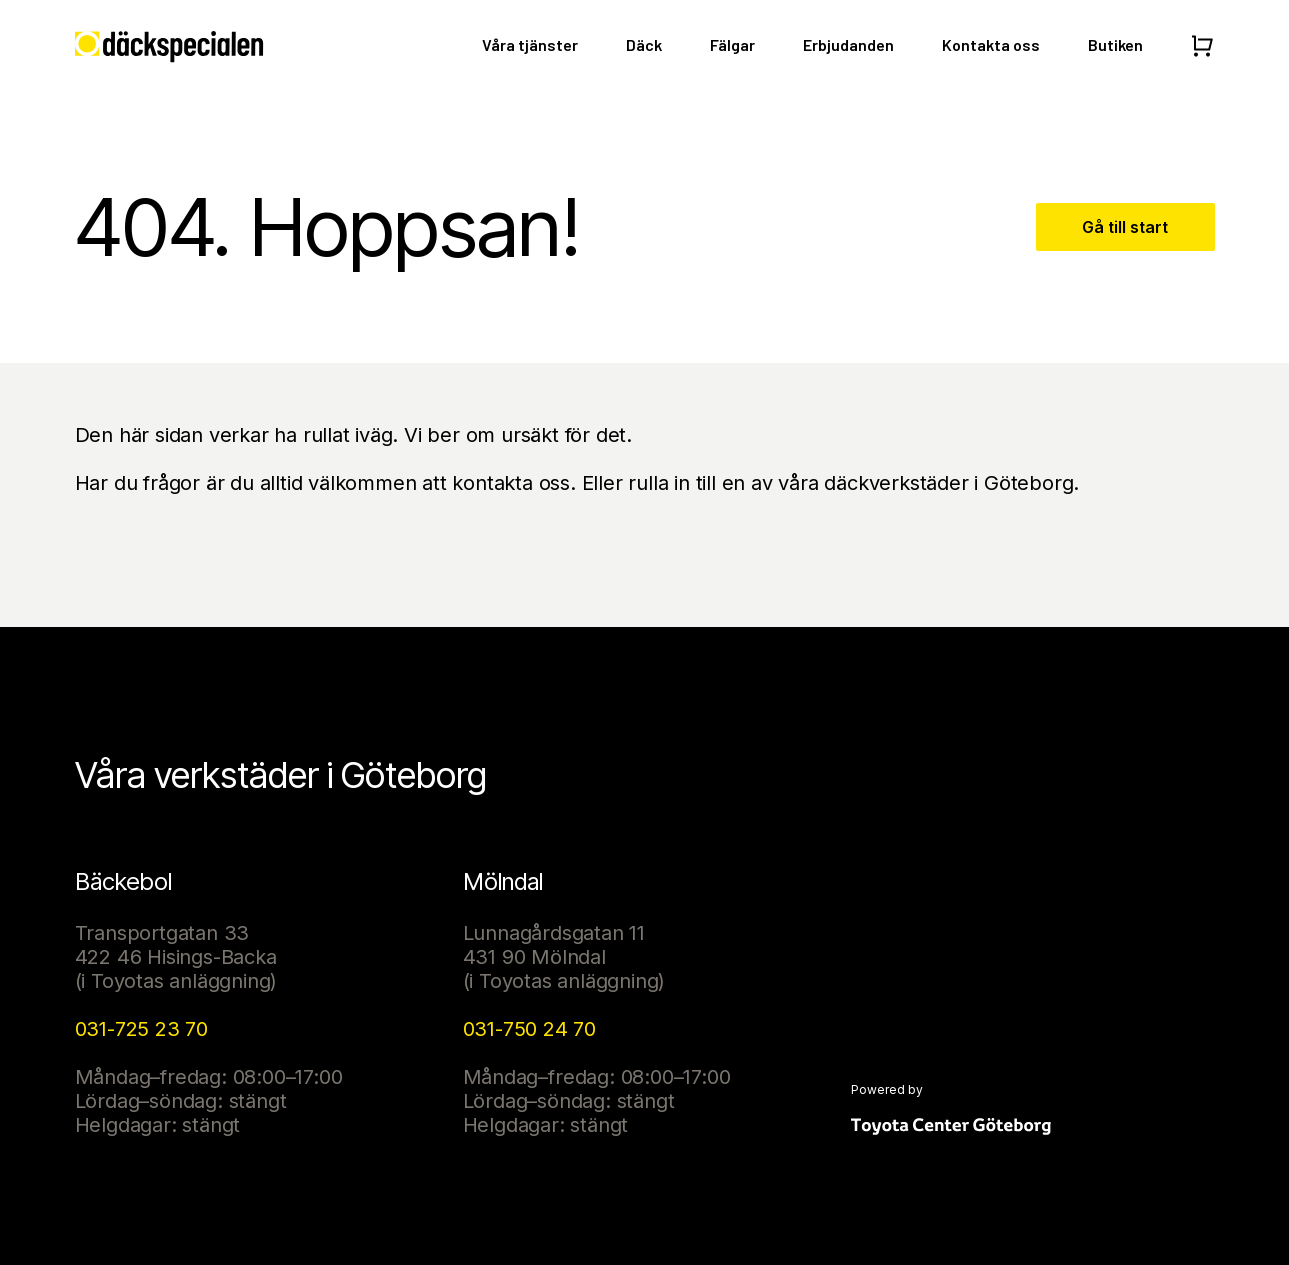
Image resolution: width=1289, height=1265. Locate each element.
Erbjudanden (848, 44)
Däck (644, 44)
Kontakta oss (991, 44)
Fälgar (732, 44)
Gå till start (1125, 227)
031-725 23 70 (141, 1029)
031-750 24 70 (529, 1029)
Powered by (887, 1090)
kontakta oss (511, 483)
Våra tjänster (530, 44)
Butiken (1115, 44)
